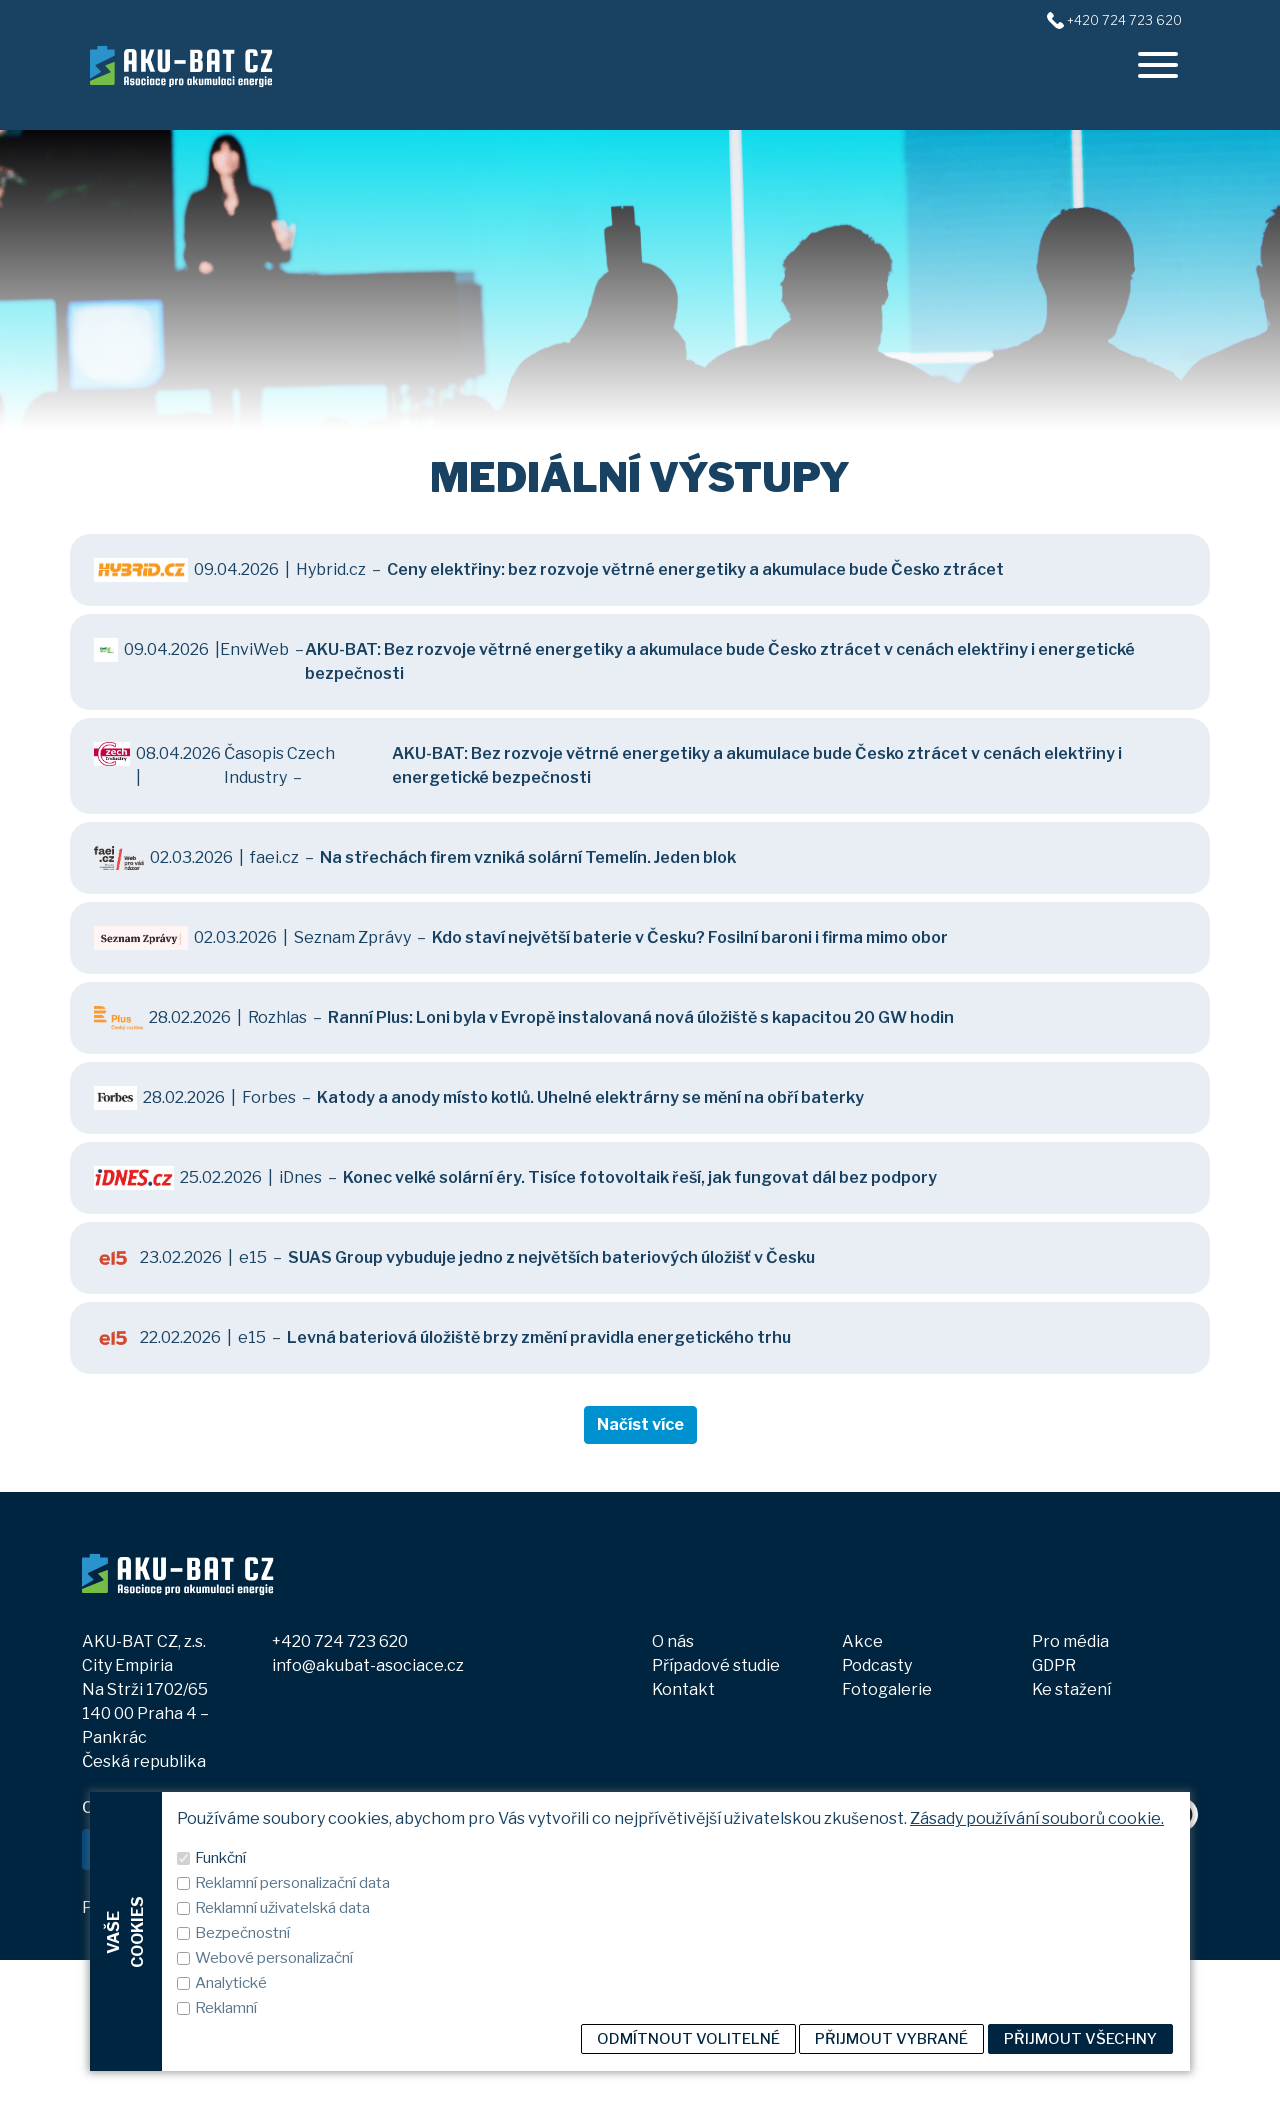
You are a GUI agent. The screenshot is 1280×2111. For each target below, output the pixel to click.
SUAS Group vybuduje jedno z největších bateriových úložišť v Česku (551, 1257)
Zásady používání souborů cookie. (1037, 2076)
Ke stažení (1071, 1689)
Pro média (1070, 1641)
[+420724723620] (1055, 19)
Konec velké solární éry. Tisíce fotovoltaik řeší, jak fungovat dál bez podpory (640, 1177)
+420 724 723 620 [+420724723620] (1124, 20)
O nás (673, 1641)
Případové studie (716, 1665)
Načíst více (640, 1424)
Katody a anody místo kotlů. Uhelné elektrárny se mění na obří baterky (590, 1097)
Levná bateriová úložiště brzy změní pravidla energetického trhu (539, 1337)
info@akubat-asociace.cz (368, 1665)
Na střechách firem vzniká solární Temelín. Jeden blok (528, 857)
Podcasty (877, 1665)
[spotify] (1181, 1863)
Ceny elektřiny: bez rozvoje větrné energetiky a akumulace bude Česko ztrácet (695, 569)
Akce (862, 1641)
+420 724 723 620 (340, 1641)
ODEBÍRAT (381, 1848)
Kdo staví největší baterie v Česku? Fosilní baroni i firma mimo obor (690, 937)
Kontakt (683, 1689)
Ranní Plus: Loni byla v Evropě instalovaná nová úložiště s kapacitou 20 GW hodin (641, 1017)
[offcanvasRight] (1158, 65)
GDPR (1054, 1665)
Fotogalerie (887, 1689)
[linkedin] (1098, 1863)
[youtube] (1139, 1863)
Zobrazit (295, 1908)
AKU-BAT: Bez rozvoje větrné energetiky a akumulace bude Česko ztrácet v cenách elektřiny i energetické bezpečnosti (720, 661)
